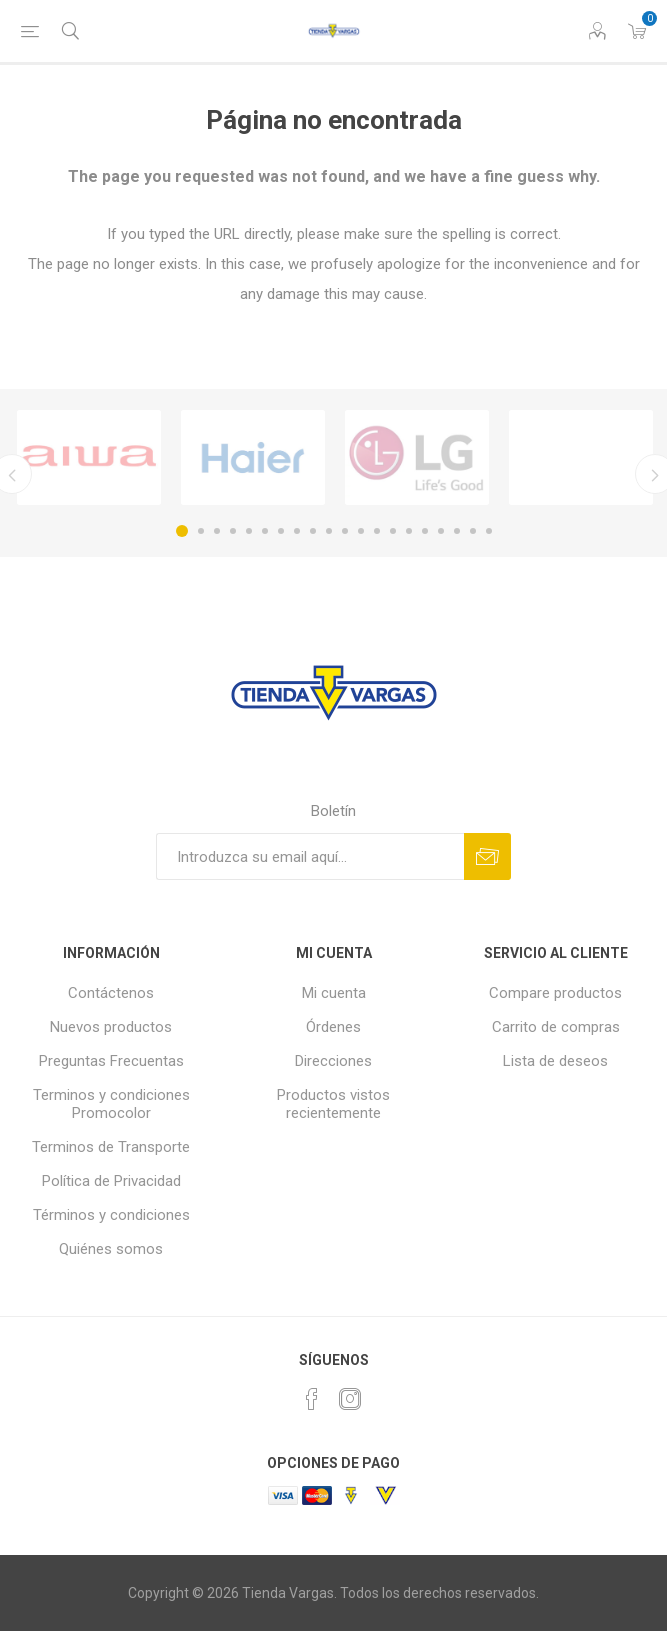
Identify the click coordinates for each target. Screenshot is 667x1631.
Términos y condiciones (111, 1215)
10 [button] (329, 531)
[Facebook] (312, 1399)
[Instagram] (350, 1399)
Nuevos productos (111, 1027)
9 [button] (313, 531)
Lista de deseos (555, 1061)
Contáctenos (111, 993)
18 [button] (457, 531)
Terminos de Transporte (111, 1147)
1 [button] (182, 531)
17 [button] (441, 531)
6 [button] (265, 531)
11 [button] (345, 531)
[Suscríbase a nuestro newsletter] (310, 856)
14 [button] (393, 531)
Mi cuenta (334, 993)
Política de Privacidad (111, 1181)
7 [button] (281, 531)
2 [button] (201, 531)
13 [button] (377, 531)
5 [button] (249, 531)
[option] (89, 457)
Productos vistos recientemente (333, 1104)
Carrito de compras (556, 1027)
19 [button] (473, 531)
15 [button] (409, 531)
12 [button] (361, 531)
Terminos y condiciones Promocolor (111, 1104)
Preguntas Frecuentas (111, 1061)
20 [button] (489, 531)
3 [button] (217, 531)
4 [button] (233, 531)
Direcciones (333, 1061)
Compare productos (555, 993)
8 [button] (297, 531)
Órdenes (333, 1027)
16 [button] (425, 531)
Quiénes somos (111, 1249)
